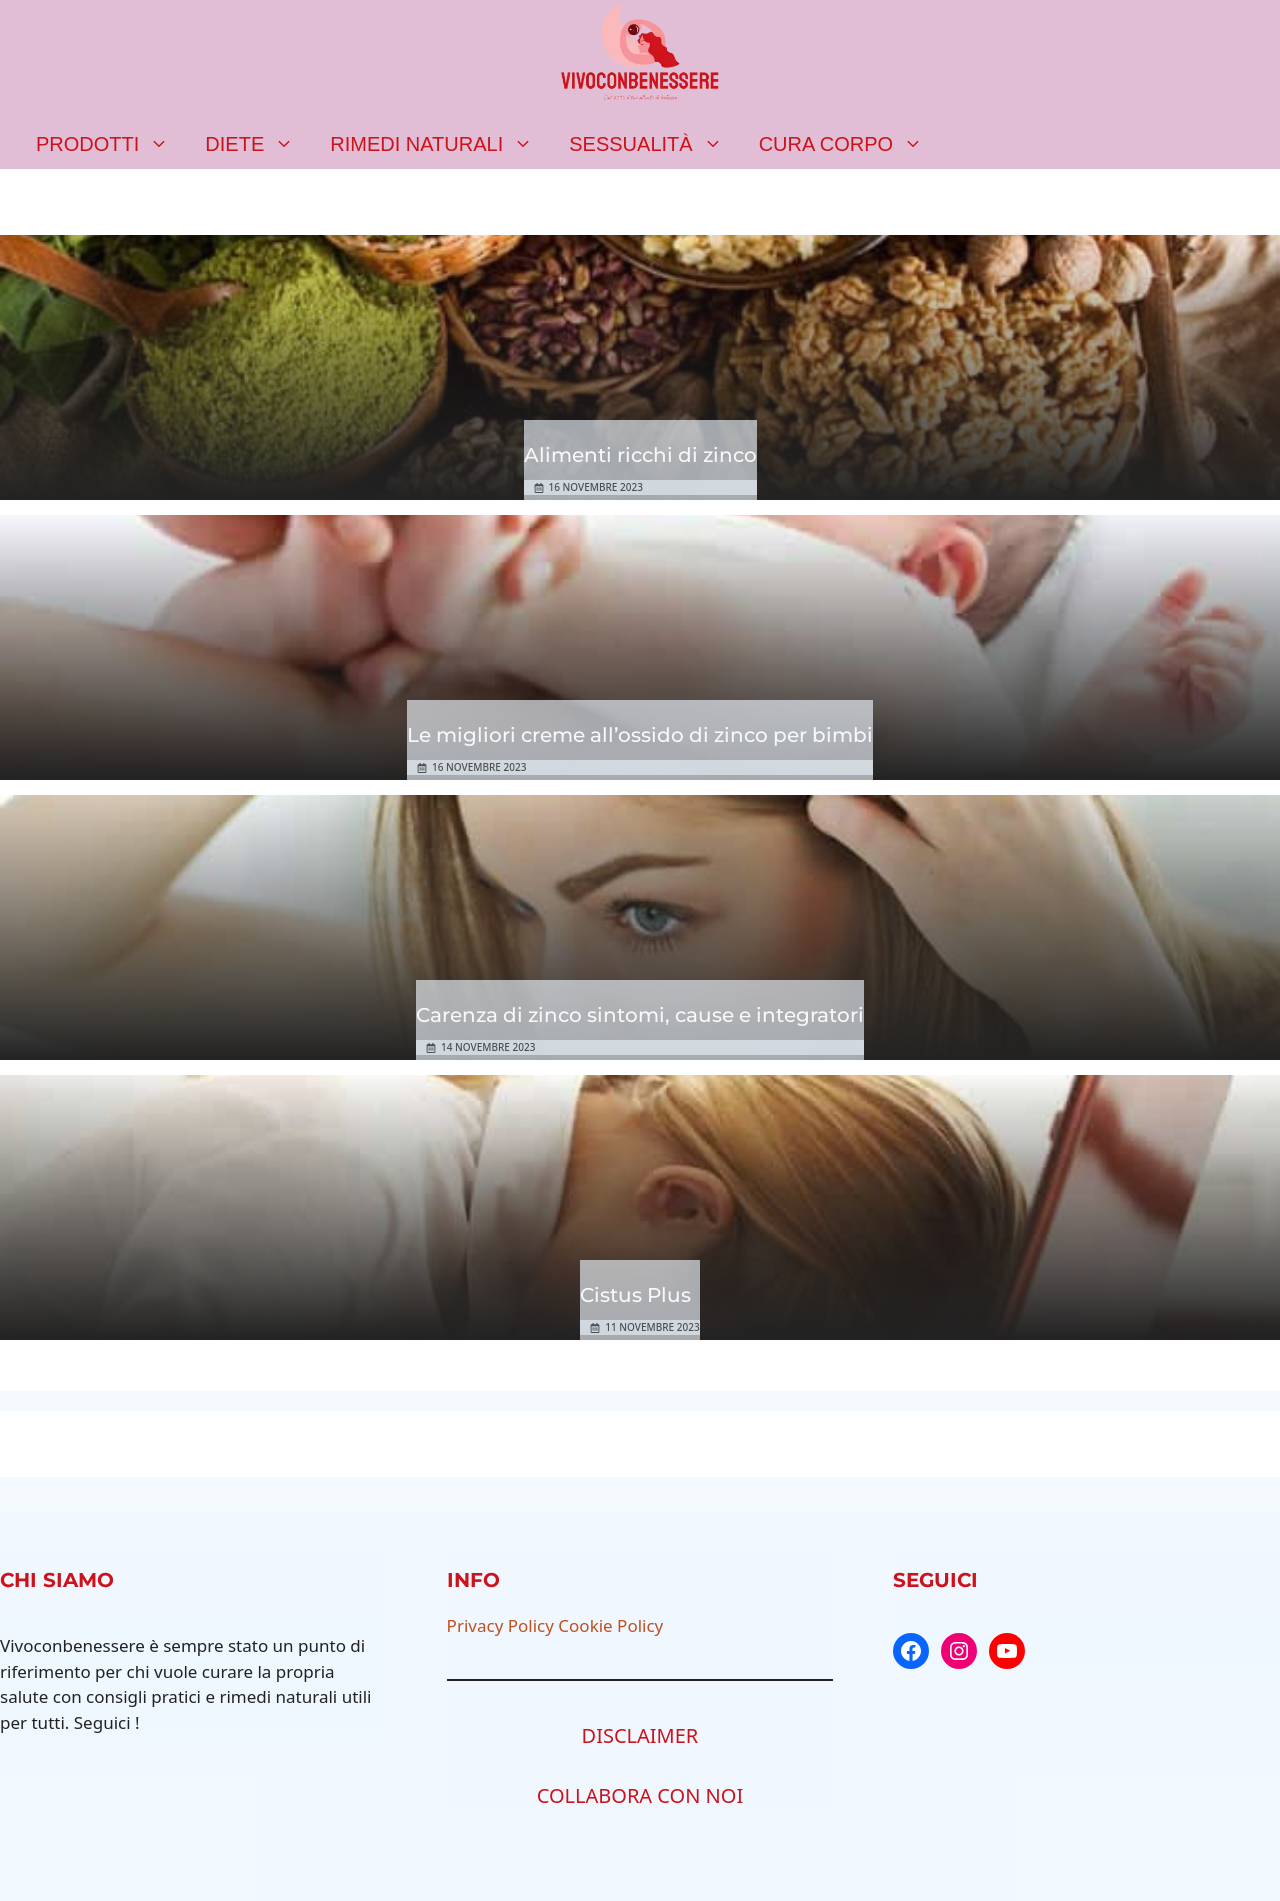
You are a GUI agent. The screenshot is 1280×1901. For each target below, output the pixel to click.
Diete (258, 144)
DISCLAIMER (640, 1735)
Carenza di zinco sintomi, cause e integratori (640, 1015)
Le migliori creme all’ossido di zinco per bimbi (640, 735)
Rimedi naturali (440, 144)
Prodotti (111, 144)
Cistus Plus (635, 1295)
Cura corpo (850, 144)
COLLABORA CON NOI (640, 1795)
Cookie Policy (610, 1625)
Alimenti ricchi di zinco (640, 455)
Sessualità (654, 144)
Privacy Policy (500, 1625)
